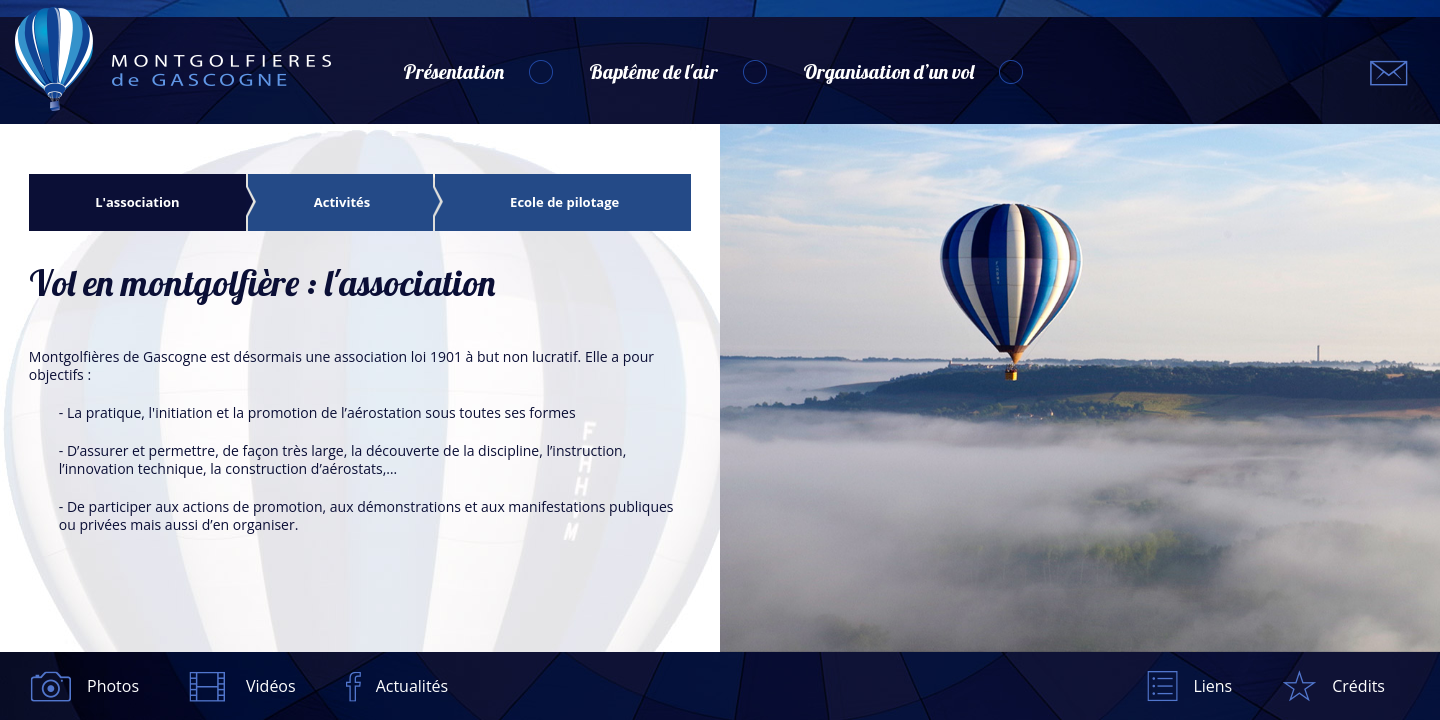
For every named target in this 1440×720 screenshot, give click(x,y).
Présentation (453, 71)
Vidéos (271, 686)
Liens (1212, 686)
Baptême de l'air (653, 71)
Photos (113, 686)
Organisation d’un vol (888, 71)
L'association (137, 202)
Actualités (412, 686)
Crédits (1358, 686)
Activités (342, 202)
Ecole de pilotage (564, 202)
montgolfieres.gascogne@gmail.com (1389, 73)
